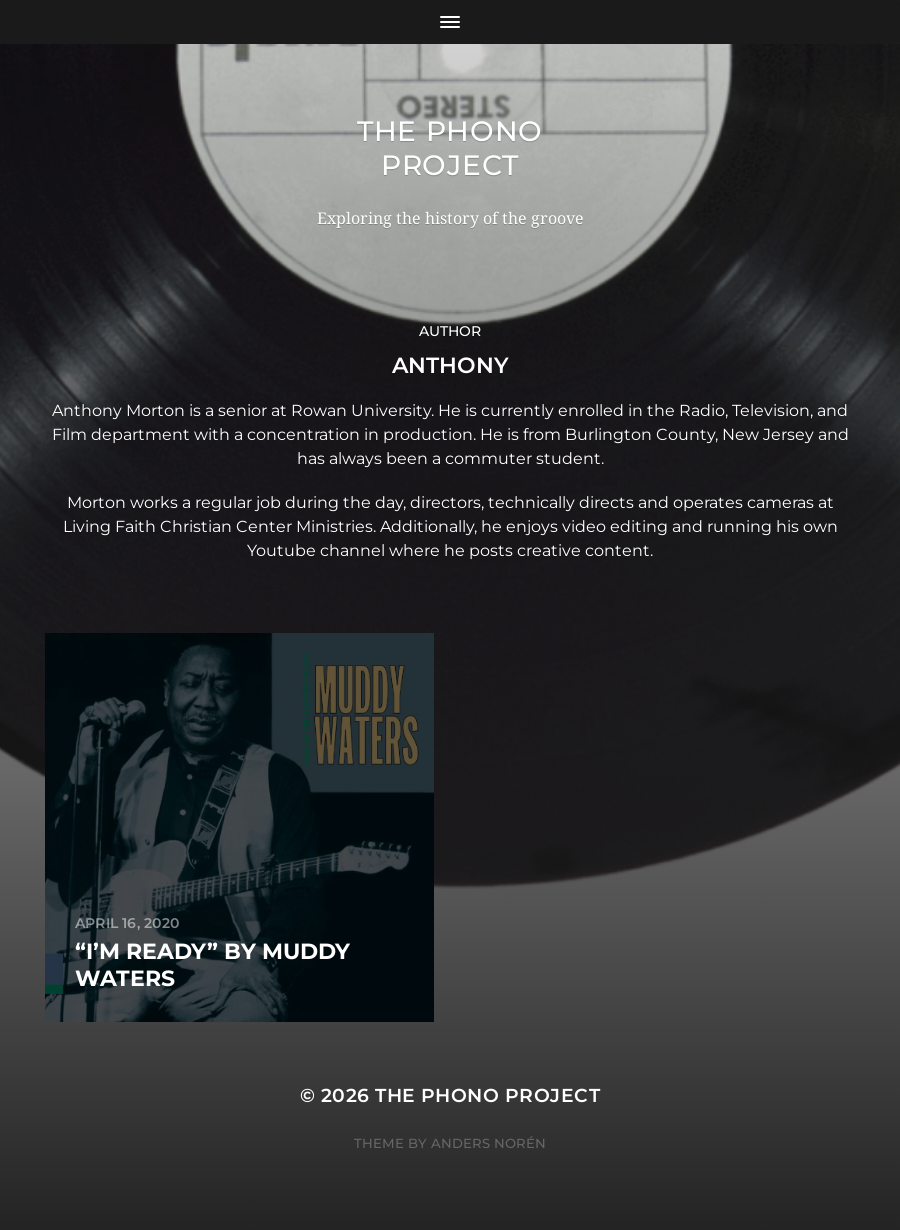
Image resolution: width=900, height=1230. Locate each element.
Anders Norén (488, 1143)
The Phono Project (450, 148)
